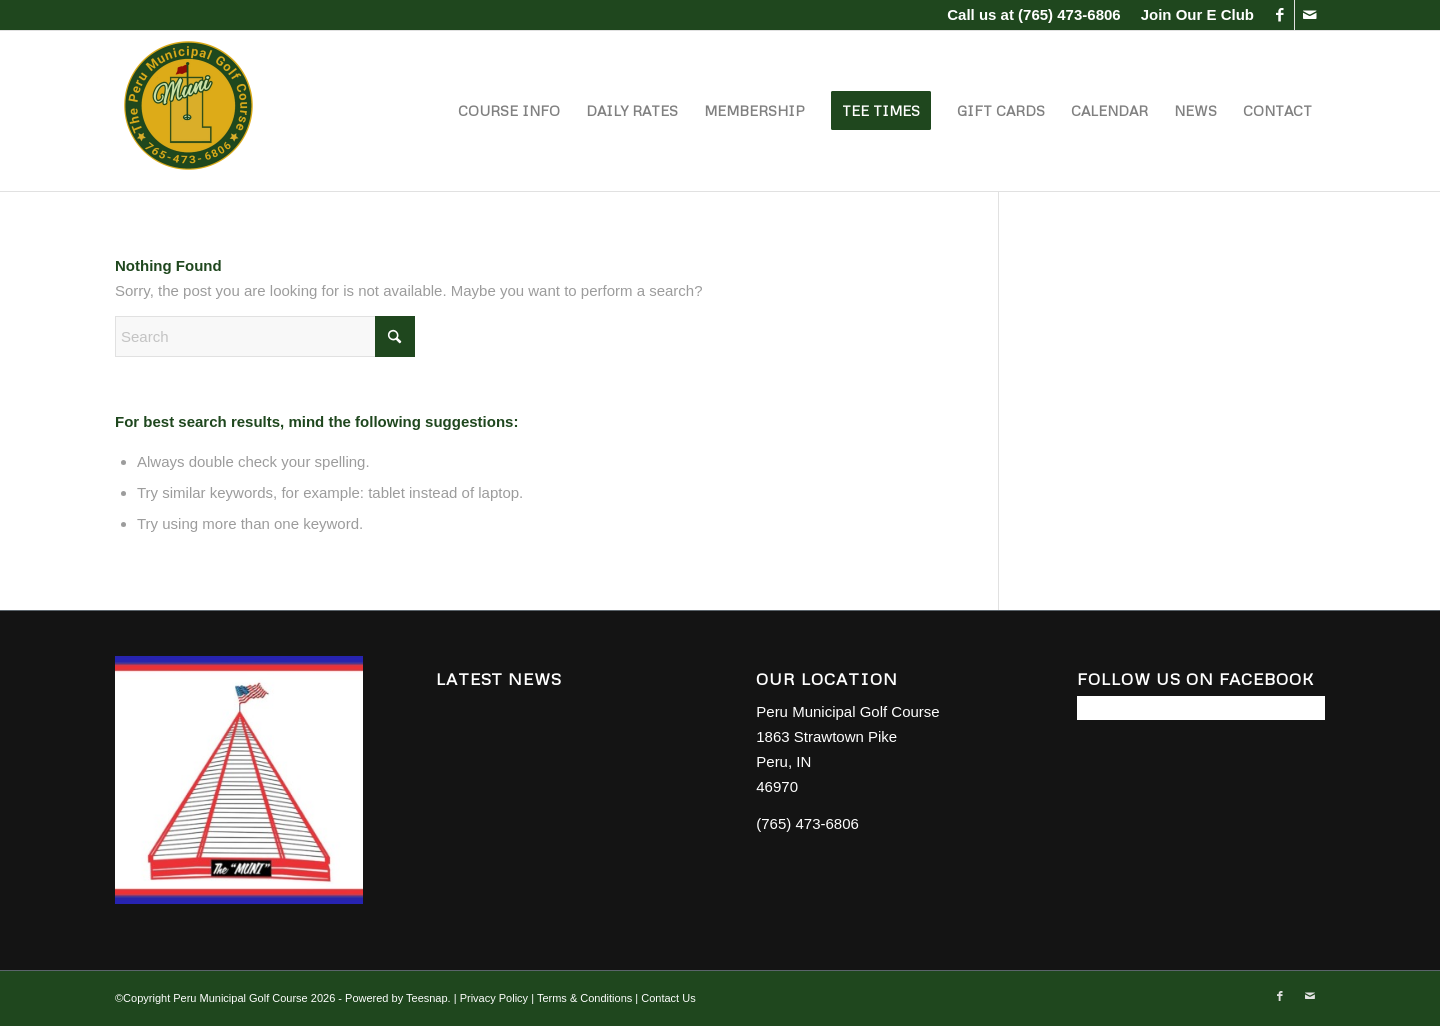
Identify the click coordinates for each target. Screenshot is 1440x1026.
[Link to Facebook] (1279, 15)
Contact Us (668, 998)
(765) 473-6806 (1069, 14)
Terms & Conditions (584, 998)
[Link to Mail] (1310, 15)
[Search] (265, 336)
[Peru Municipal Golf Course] (190, 111)
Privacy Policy (494, 998)
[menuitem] (1192, 15)
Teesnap (427, 998)
